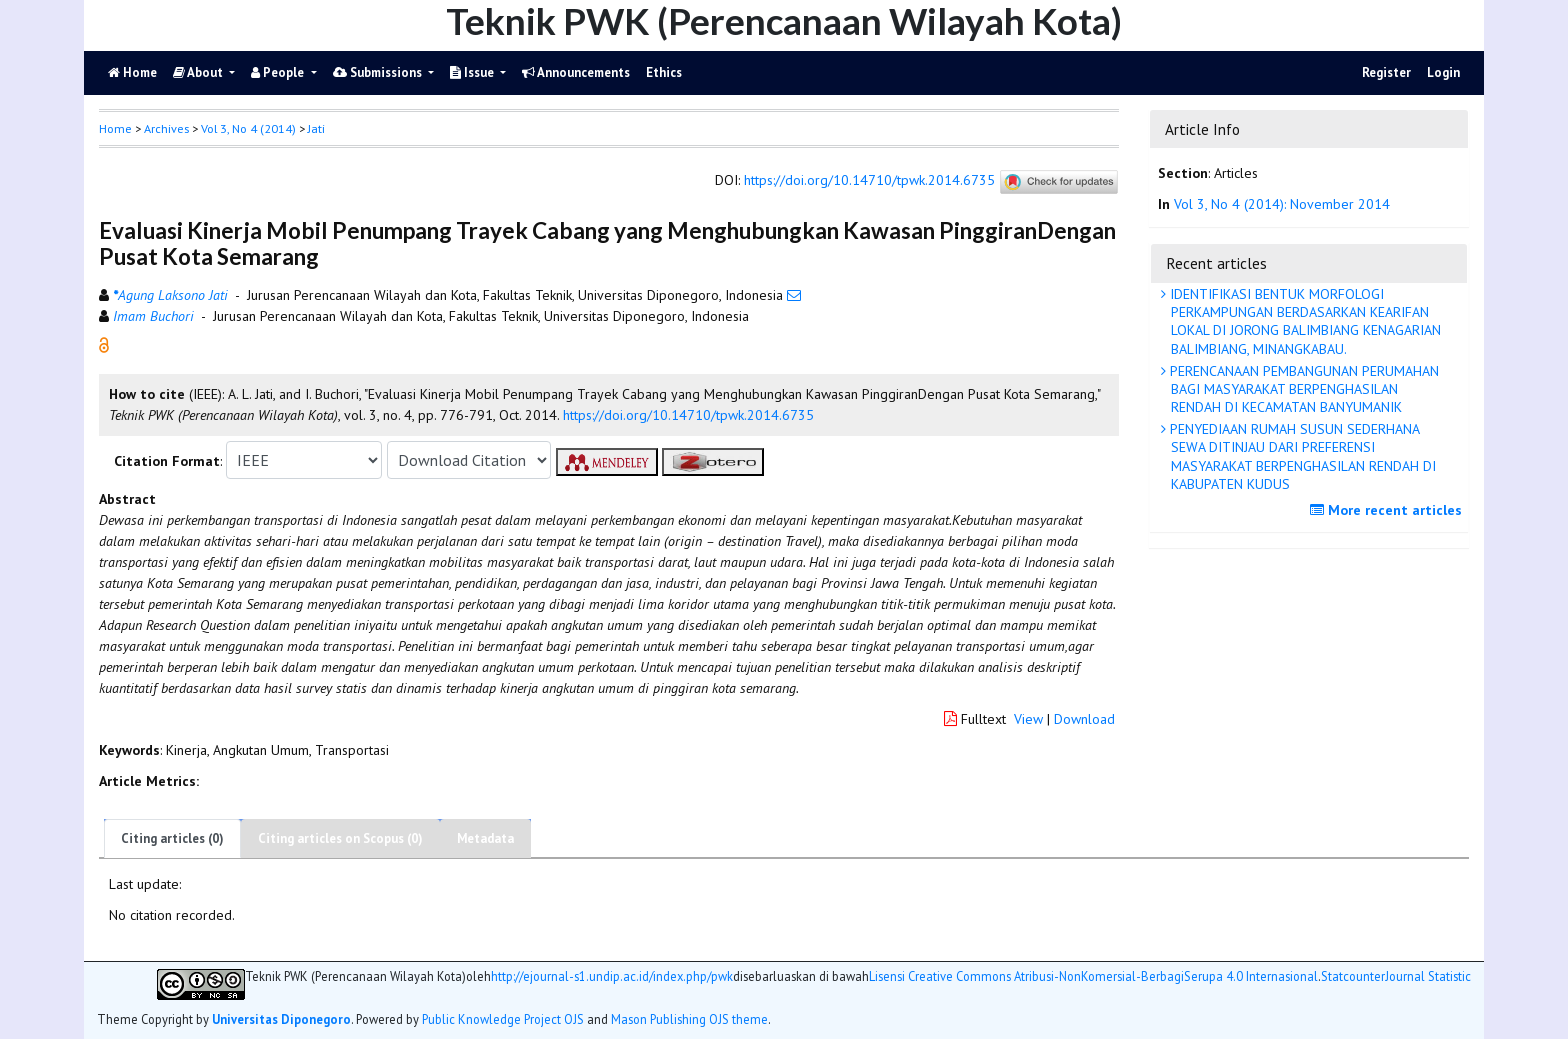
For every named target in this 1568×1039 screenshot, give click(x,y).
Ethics (664, 72)
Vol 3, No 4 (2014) (248, 128)
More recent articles (1388, 510)
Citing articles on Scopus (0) (340, 838)
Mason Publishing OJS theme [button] (689, 1019)
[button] (104, 344)
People (279, 72)
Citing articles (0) (172, 838)
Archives (166, 128)
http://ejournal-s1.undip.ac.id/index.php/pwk (612, 976)
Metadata (485, 838)
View (1028, 719)
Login (1443, 72)
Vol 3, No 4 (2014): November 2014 (1282, 204)
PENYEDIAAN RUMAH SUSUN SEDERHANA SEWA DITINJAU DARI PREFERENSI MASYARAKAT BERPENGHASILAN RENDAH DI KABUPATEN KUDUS (1301, 456)
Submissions (379, 72)
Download (1084, 719)
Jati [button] (316, 128)
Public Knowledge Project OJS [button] (503, 1019)
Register (1386, 72)
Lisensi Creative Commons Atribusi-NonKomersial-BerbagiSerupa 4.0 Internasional (1093, 976)
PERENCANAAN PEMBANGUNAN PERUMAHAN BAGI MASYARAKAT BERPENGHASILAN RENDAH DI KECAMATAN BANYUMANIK (1302, 389)
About (199, 72)
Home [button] (115, 128)
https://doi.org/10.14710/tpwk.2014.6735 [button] (688, 415)
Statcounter (1353, 976)
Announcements (576, 72)
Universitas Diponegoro (281, 1019)
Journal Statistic (1428, 976)
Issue (473, 72)
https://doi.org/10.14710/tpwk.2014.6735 (869, 181)
